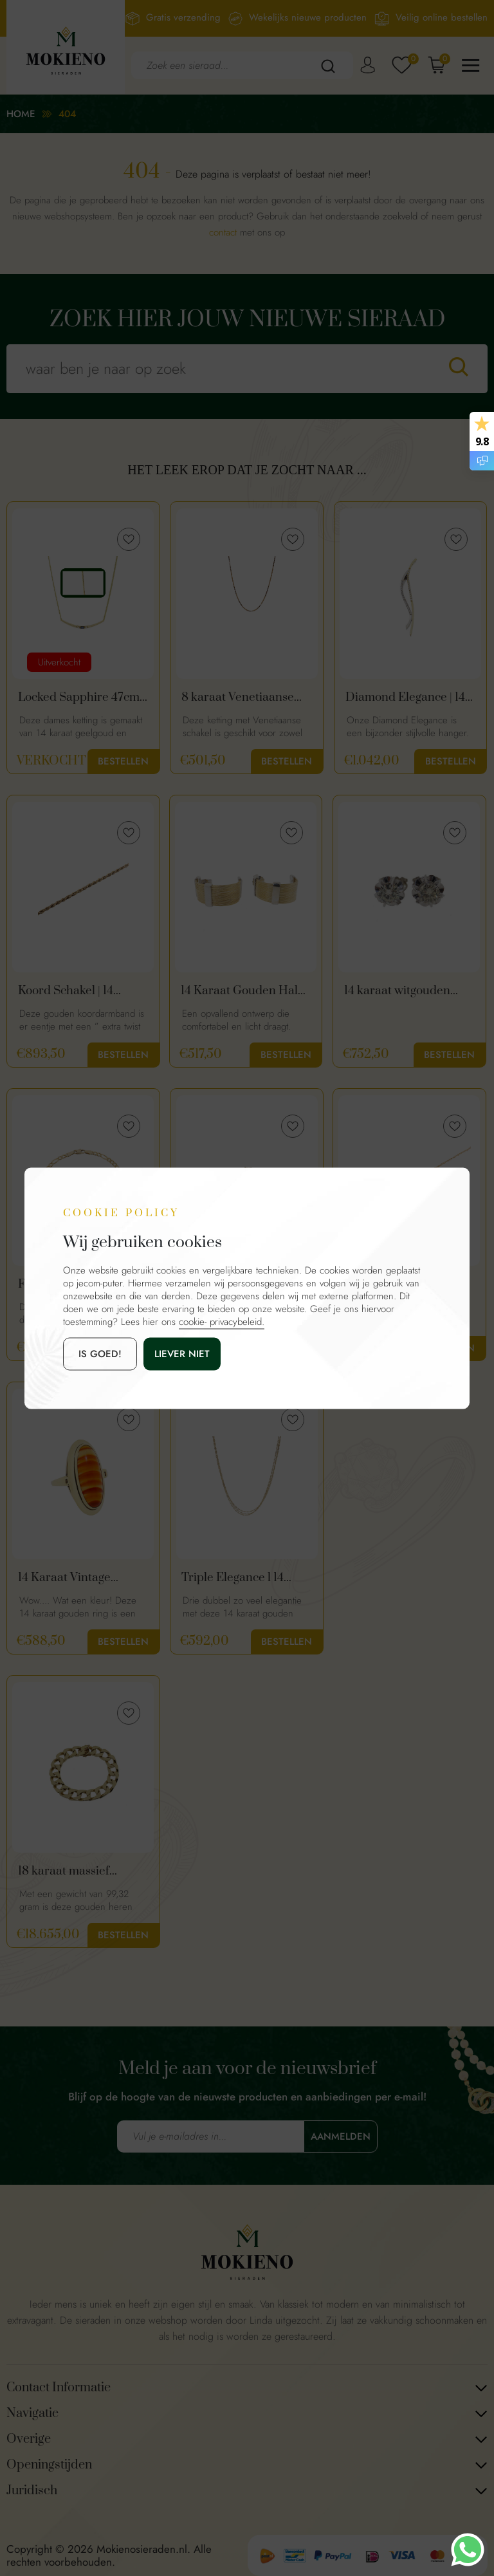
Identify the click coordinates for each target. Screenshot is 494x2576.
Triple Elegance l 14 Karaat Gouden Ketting (242, 1577)
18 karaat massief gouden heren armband (81, 1871)
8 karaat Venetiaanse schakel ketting (237, 697)
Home (20, 114)
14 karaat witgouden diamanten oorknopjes (404, 991)
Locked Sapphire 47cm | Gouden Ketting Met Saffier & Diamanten (81, 697)
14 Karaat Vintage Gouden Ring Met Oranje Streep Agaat (72, 1577)
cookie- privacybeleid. (221, 1321)
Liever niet (182, 1353)
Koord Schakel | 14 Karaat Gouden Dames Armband (79, 991)
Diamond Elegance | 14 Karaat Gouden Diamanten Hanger (405, 697)
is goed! (100, 1353)
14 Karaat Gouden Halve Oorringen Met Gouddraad (245, 991)
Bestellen (123, 761)
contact (223, 232)
